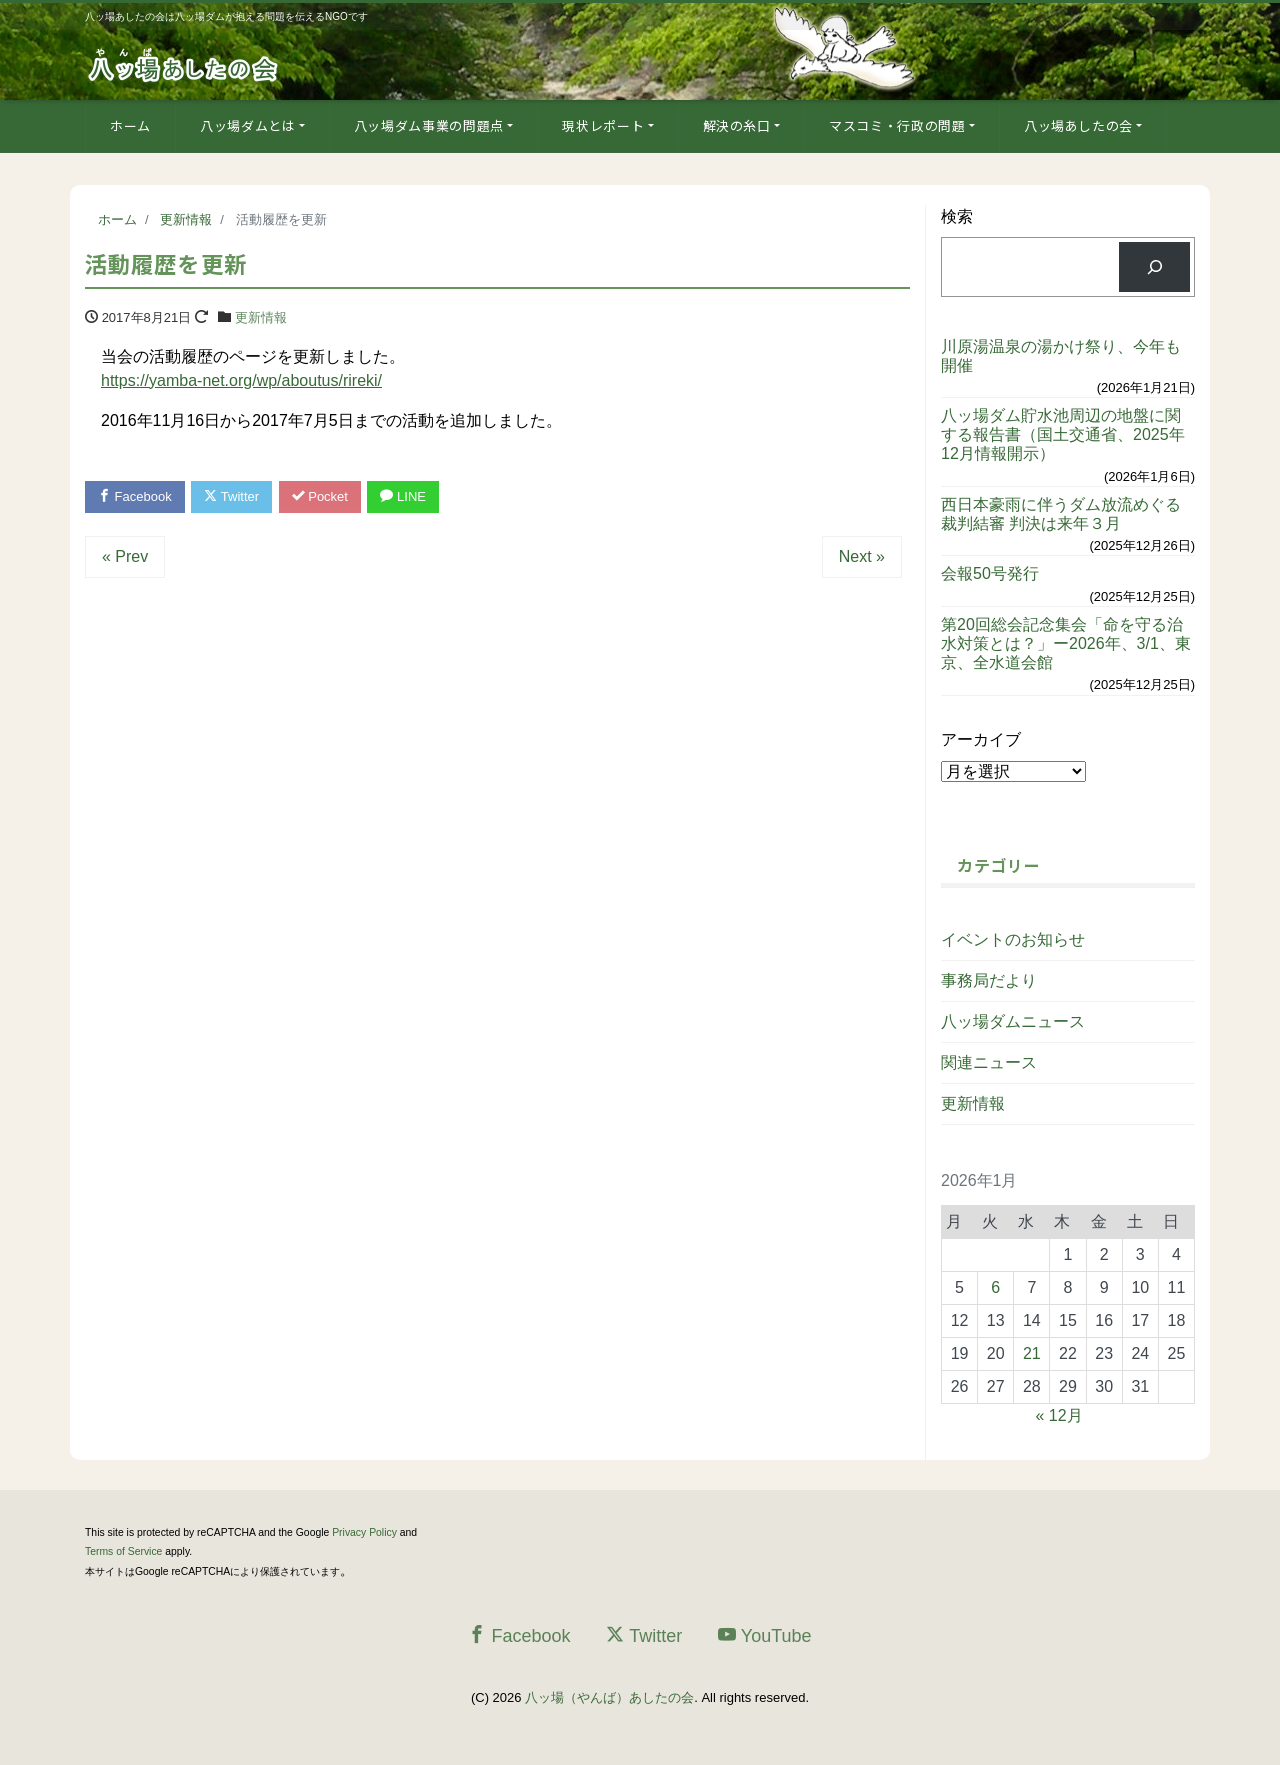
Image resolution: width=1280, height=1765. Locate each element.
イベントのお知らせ (1013, 939)
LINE (403, 496)
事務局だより (989, 980)
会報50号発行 (990, 573)
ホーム (130, 125)
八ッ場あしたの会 (1078, 125)
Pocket (320, 496)
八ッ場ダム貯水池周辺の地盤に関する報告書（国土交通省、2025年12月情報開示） (1063, 434)
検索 (957, 216)
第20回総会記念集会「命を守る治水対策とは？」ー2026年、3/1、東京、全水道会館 (1066, 643)
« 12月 (1059, 1415)
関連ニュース (989, 1062)
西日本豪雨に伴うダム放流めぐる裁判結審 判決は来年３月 (1061, 514)
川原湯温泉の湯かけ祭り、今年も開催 (1061, 356)
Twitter (231, 496)
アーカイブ (981, 739)
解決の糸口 (737, 125)
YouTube (765, 1635)
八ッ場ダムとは (248, 125)
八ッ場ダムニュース (1013, 1021)
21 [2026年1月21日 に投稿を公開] (1032, 1353)
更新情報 (261, 317)
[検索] (1154, 266)
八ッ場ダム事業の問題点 (429, 125)
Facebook (135, 496)
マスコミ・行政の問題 (897, 125)
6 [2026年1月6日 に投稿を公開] (995, 1287)
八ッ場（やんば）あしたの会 (609, 1697)
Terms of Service (123, 1551)
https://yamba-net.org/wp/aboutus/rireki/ (241, 380)
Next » (862, 556)
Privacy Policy (364, 1532)
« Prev (125, 556)
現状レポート (603, 125)
